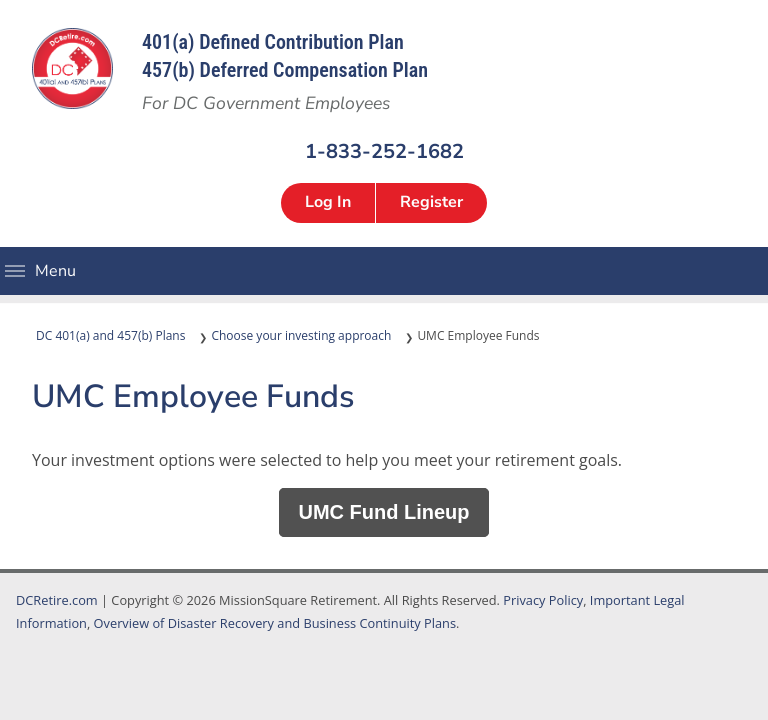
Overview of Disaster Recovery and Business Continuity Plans (275, 623)
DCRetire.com (57, 600)
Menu (15, 271)
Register (431, 202)
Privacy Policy (543, 600)
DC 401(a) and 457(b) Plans (110, 336)
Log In (328, 202)
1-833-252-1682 (384, 150)
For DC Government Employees (266, 103)
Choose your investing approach (301, 336)
